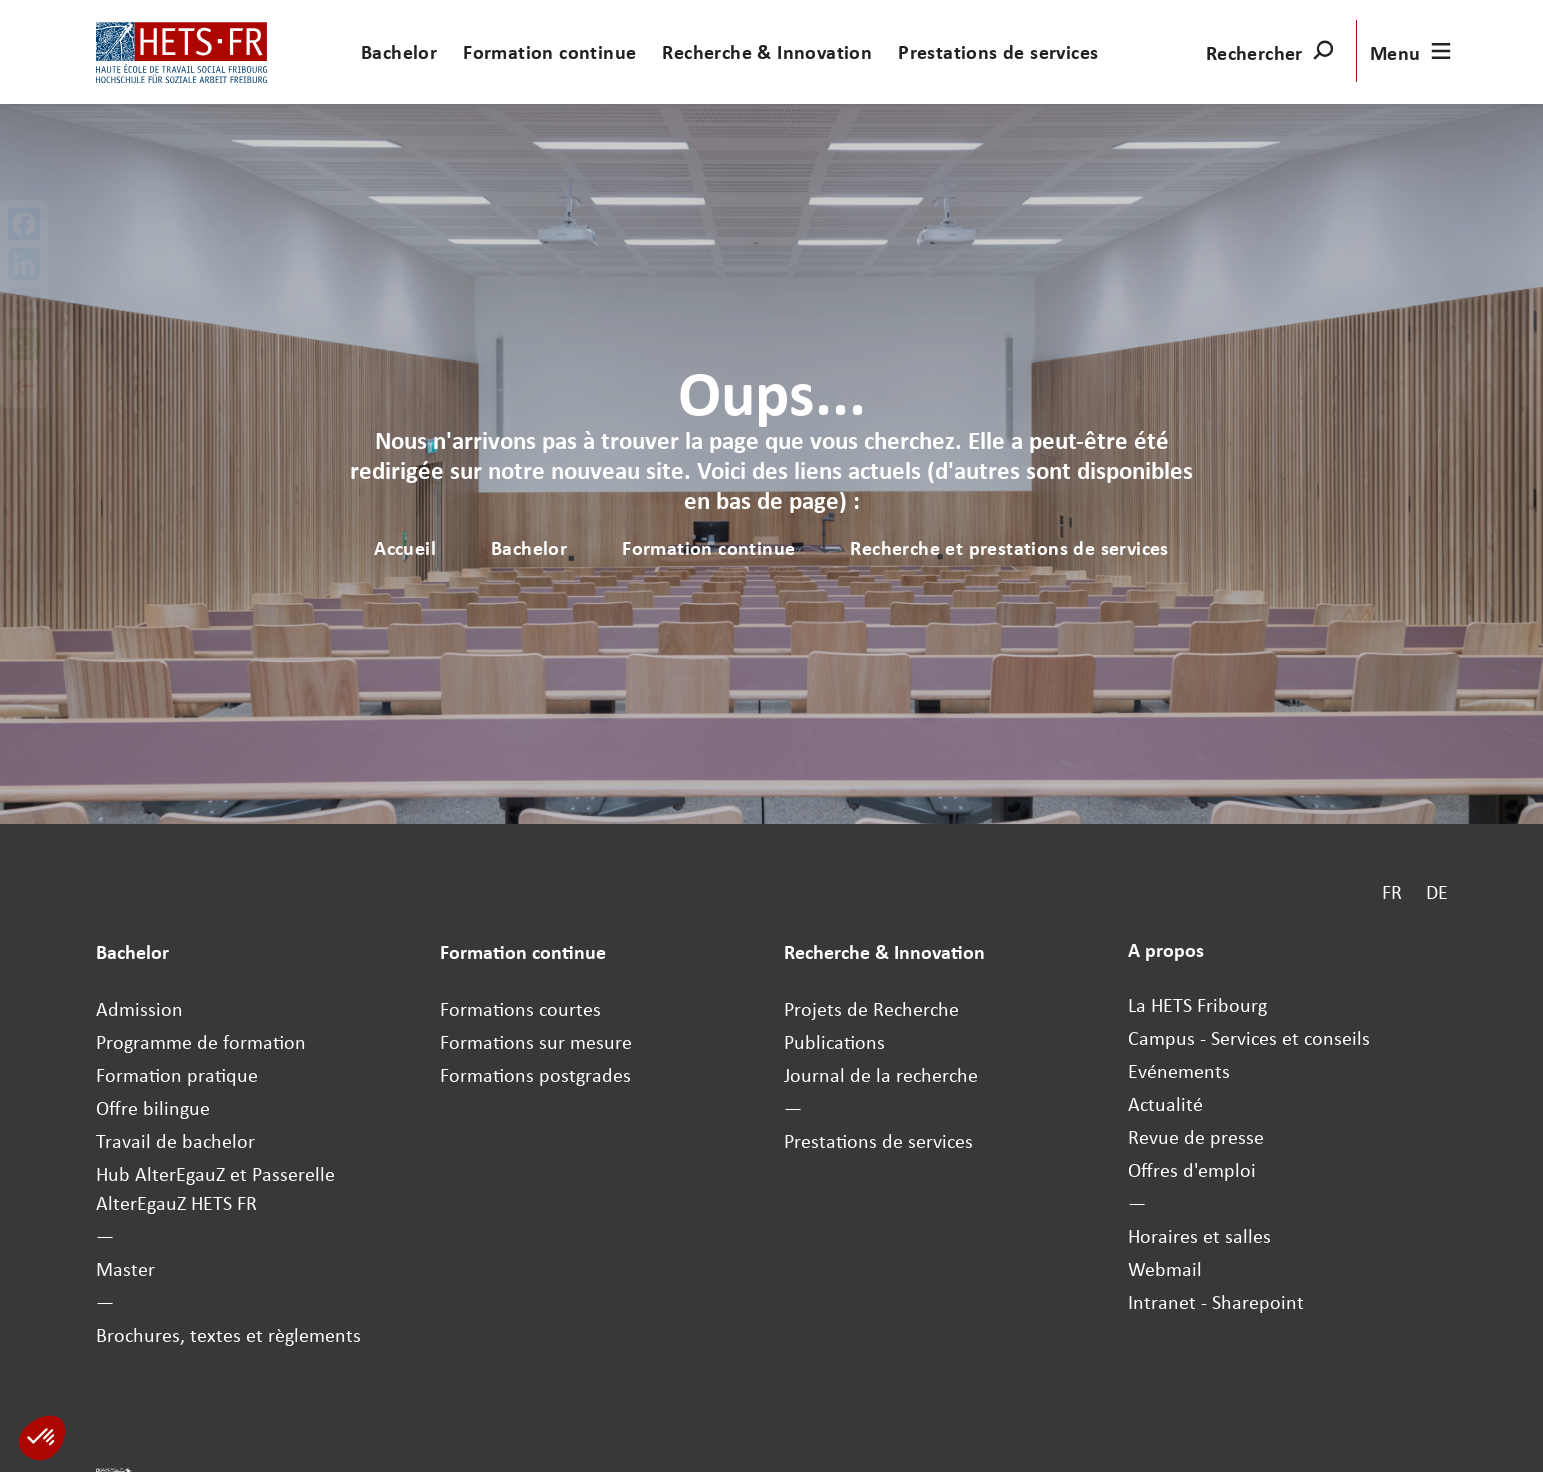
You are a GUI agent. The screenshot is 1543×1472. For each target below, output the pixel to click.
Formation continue (549, 51)
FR (1392, 891)
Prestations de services (998, 51)
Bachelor (399, 51)
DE (1437, 891)
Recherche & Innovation (767, 51)
